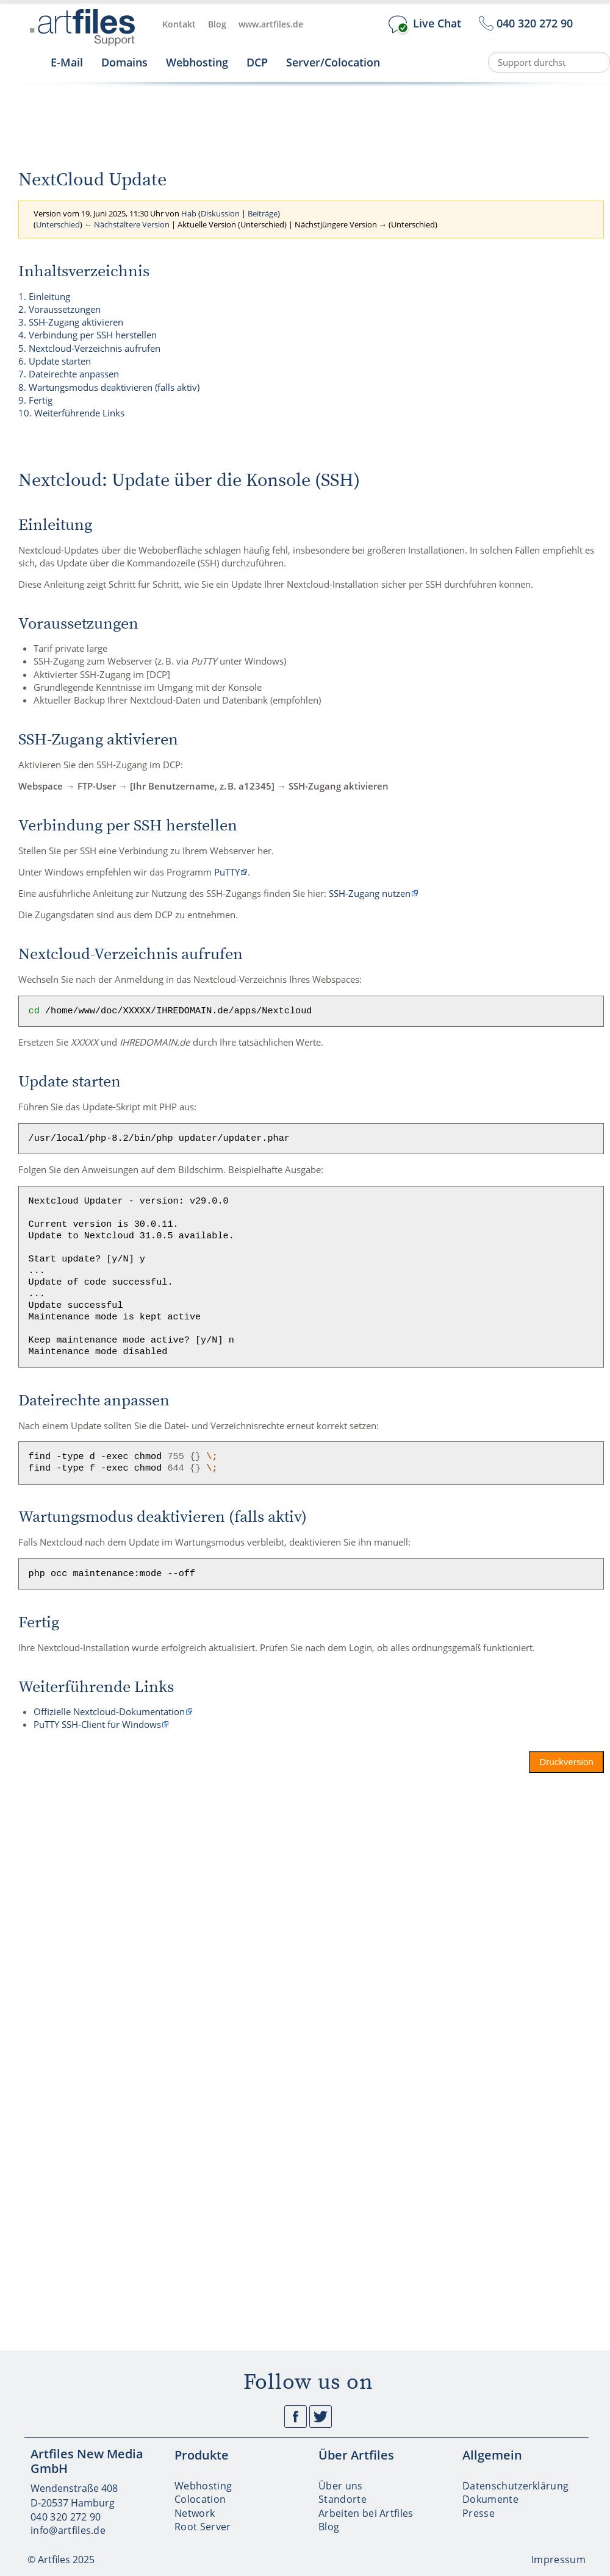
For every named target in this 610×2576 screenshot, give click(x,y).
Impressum (558, 2559)
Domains (124, 62)
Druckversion (567, 1762)
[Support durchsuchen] (549, 62)
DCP (257, 62)
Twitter (320, 2416)
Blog (217, 24)
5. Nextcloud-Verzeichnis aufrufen (89, 348)
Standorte (342, 2499)
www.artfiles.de (271, 24)
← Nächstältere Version (127, 224)
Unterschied (58, 224)
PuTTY (227, 872)
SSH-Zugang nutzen (370, 893)
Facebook (295, 2416)
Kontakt (179, 24)
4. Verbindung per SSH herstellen (87, 335)
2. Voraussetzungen (59, 309)
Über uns (340, 2485)
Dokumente (490, 2499)
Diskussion (220, 213)
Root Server (202, 2526)
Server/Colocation (333, 62)
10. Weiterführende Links (71, 413)
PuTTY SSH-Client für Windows (97, 1724)
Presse (478, 2513)
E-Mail (67, 62)
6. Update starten (54, 361)
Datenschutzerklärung (515, 2485)
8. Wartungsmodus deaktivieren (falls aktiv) (108, 387)
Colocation (200, 2499)
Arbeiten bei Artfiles (366, 2513)
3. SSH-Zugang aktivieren (70, 322)
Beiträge (263, 213)
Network (194, 2513)
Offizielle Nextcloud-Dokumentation (109, 1711)
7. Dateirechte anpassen (68, 374)
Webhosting (197, 62)
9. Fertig (35, 400)
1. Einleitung (44, 296)
